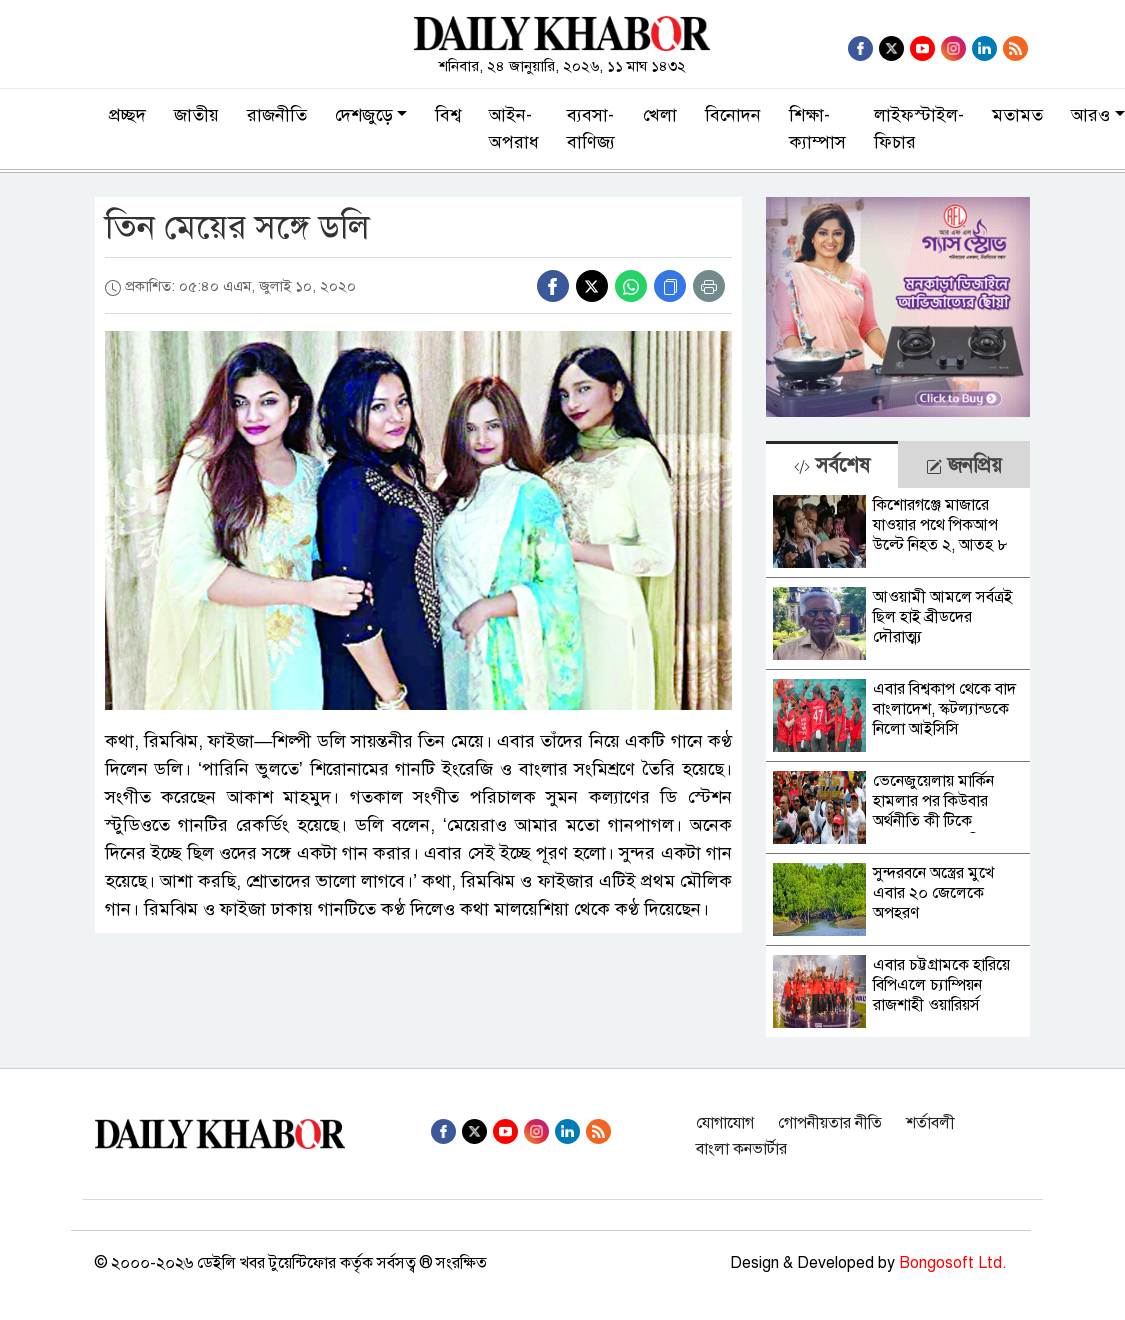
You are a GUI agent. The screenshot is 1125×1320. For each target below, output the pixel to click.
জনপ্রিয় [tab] (964, 465)
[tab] (832, 464)
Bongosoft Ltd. (953, 1263)
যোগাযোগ (725, 1123)
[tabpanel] (898, 762)
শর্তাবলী (930, 1123)
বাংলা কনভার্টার (741, 1149)
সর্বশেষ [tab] (832, 465)
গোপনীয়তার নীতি (830, 1123)
